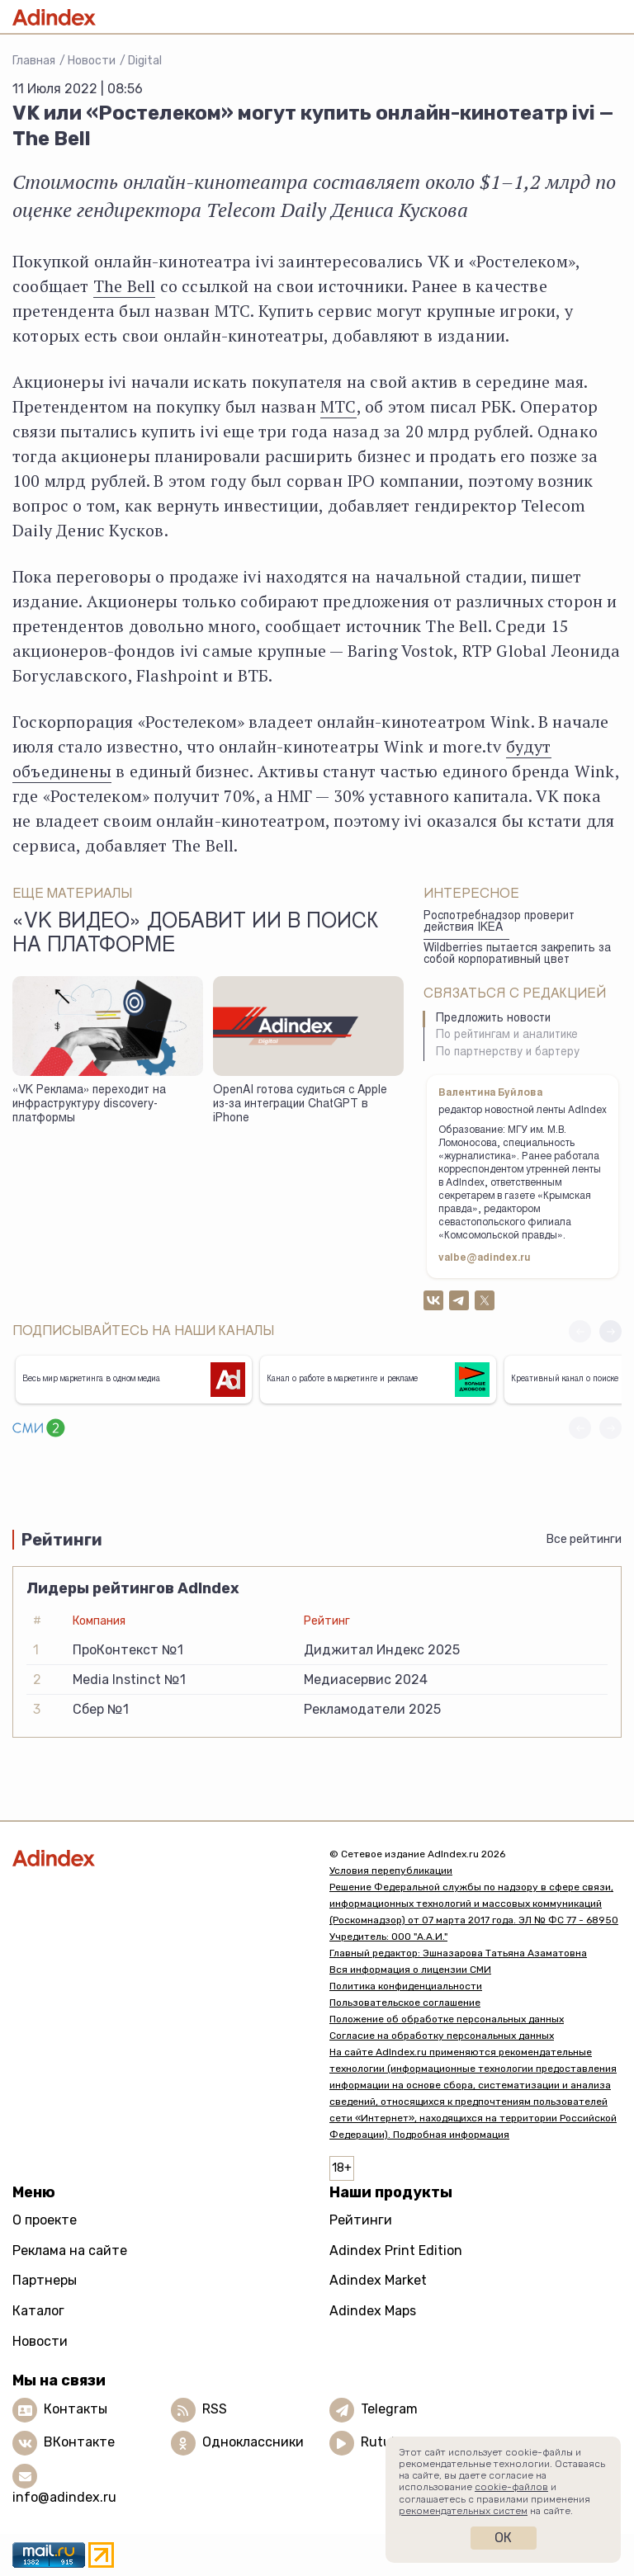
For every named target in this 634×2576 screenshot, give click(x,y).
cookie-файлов (511, 2487)
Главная (33, 61)
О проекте (44, 2220)
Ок (503, 2537)
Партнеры (44, 2280)
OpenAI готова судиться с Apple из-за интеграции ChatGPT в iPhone (300, 1104)
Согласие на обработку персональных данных (441, 2035)
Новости (92, 61)
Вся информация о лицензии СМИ (410, 1969)
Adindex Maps (372, 2311)
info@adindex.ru (64, 2497)
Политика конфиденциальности (405, 1986)
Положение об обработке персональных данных (446, 2019)
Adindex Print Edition (395, 2250)
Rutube (383, 2442)
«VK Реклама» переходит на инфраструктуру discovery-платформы (89, 1104)
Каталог (38, 2311)
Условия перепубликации (390, 1870)
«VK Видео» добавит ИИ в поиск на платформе (195, 935)
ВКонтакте (79, 2442)
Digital (145, 61)
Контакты (75, 2409)
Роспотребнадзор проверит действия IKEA (499, 923)
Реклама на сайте (69, 2250)
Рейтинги (360, 2220)
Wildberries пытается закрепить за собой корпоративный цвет (517, 955)
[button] (610, 1331)
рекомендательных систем (463, 2511)
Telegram (389, 2409)
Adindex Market (378, 2280)
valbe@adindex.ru (484, 1258)
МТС (338, 406)
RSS (214, 2409)
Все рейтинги (584, 1539)
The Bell (124, 286)
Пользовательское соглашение (404, 2002)
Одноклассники (253, 2442)
